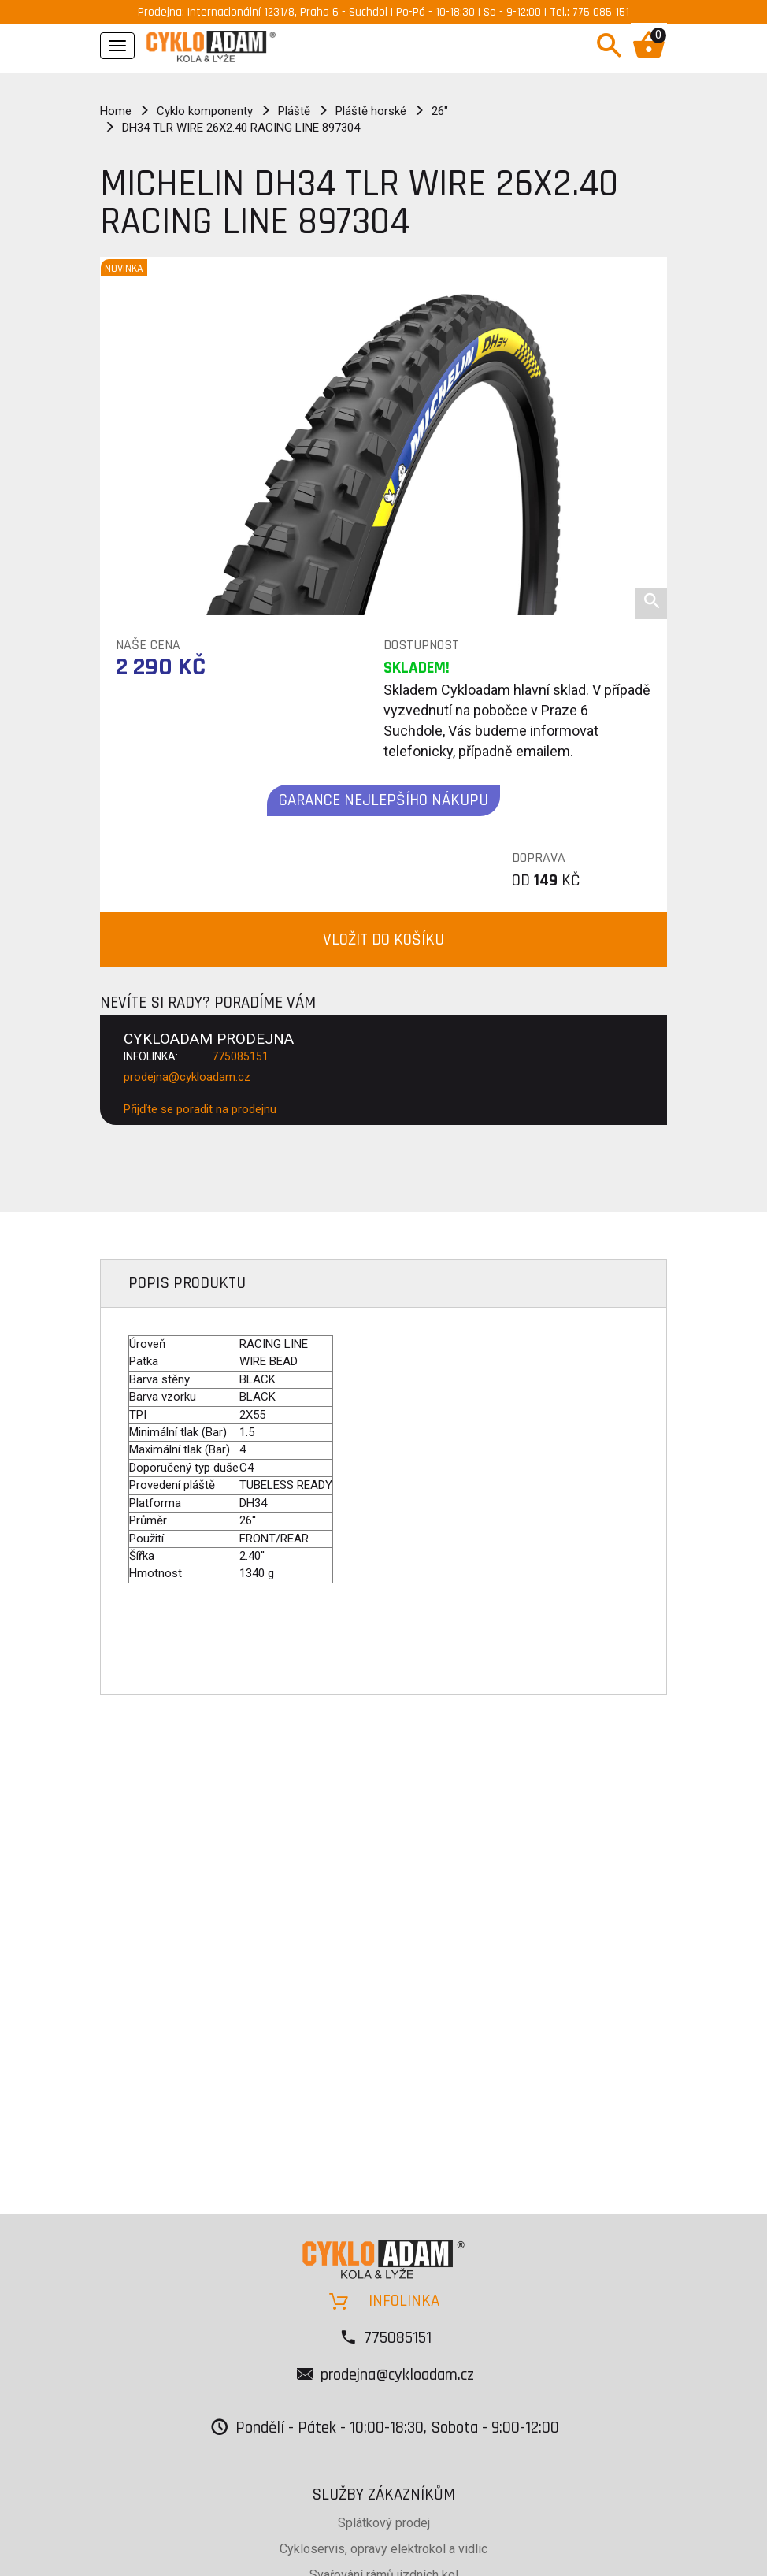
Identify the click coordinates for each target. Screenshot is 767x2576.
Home (116, 111)
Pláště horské (370, 111)
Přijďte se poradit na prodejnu (200, 1109)
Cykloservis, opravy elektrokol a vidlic (383, 2548)
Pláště (294, 111)
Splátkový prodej (384, 2522)
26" (440, 111)
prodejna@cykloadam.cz (187, 1077)
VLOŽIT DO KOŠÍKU (383, 939)
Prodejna (160, 12)
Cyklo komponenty (205, 111)
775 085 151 (600, 12)
